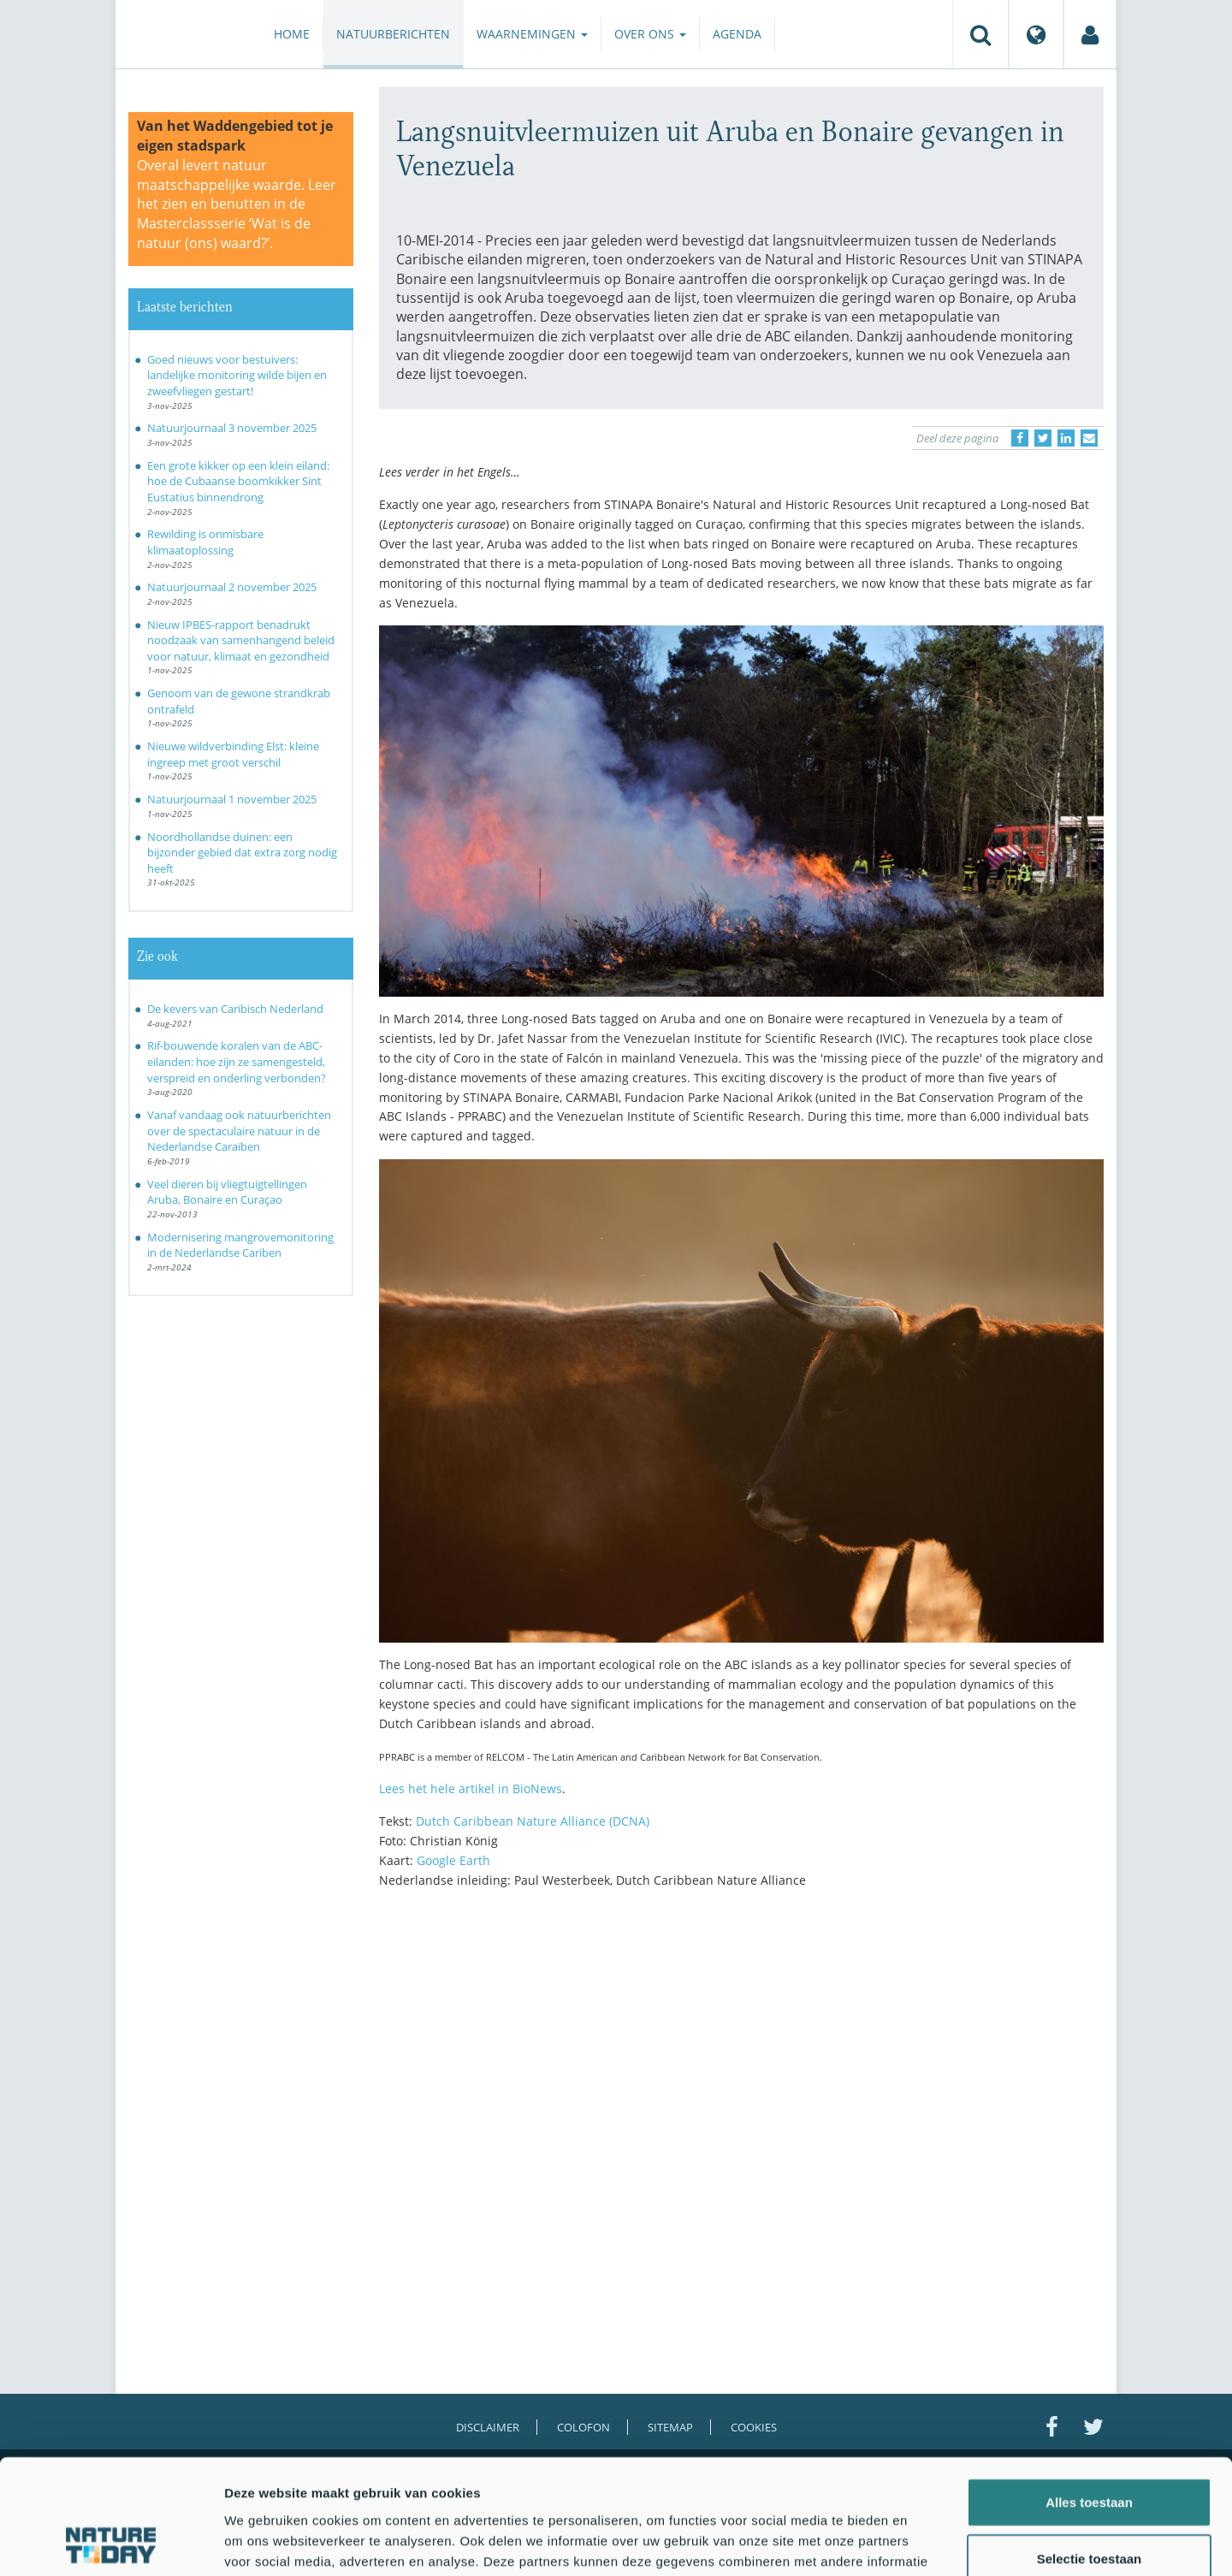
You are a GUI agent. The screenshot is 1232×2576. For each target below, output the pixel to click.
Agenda (737, 34)
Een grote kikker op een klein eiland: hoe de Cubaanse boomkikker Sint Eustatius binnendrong (238, 481)
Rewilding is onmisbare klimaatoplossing (205, 542)
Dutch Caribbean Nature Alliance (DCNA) (532, 1821)
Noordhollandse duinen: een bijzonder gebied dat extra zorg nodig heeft (242, 852)
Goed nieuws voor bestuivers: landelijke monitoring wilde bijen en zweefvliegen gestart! (237, 375)
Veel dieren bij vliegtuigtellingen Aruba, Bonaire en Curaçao (227, 1192)
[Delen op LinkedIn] (1066, 438)
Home (292, 34)
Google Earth (453, 1860)
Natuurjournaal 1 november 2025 (232, 799)
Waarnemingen (532, 34)
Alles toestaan (1089, 2394)
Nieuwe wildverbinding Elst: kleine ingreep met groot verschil (233, 754)
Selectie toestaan (1089, 2450)
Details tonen (924, 2542)
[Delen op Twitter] (1042, 438)
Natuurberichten (393, 34)
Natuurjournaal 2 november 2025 (232, 587)
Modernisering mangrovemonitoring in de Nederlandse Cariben (240, 1245)
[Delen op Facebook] (1019, 438)
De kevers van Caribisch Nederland (235, 1008)
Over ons (650, 34)
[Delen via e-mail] (1089, 438)
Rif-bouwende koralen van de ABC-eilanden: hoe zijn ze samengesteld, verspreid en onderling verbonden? (236, 1061)
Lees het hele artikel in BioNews (470, 1788)
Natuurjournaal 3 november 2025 (232, 427)
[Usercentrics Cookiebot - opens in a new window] (111, 2542)
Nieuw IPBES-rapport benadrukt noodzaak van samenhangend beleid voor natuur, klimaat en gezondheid (241, 640)
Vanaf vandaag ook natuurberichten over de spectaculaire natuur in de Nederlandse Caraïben (239, 1130)
